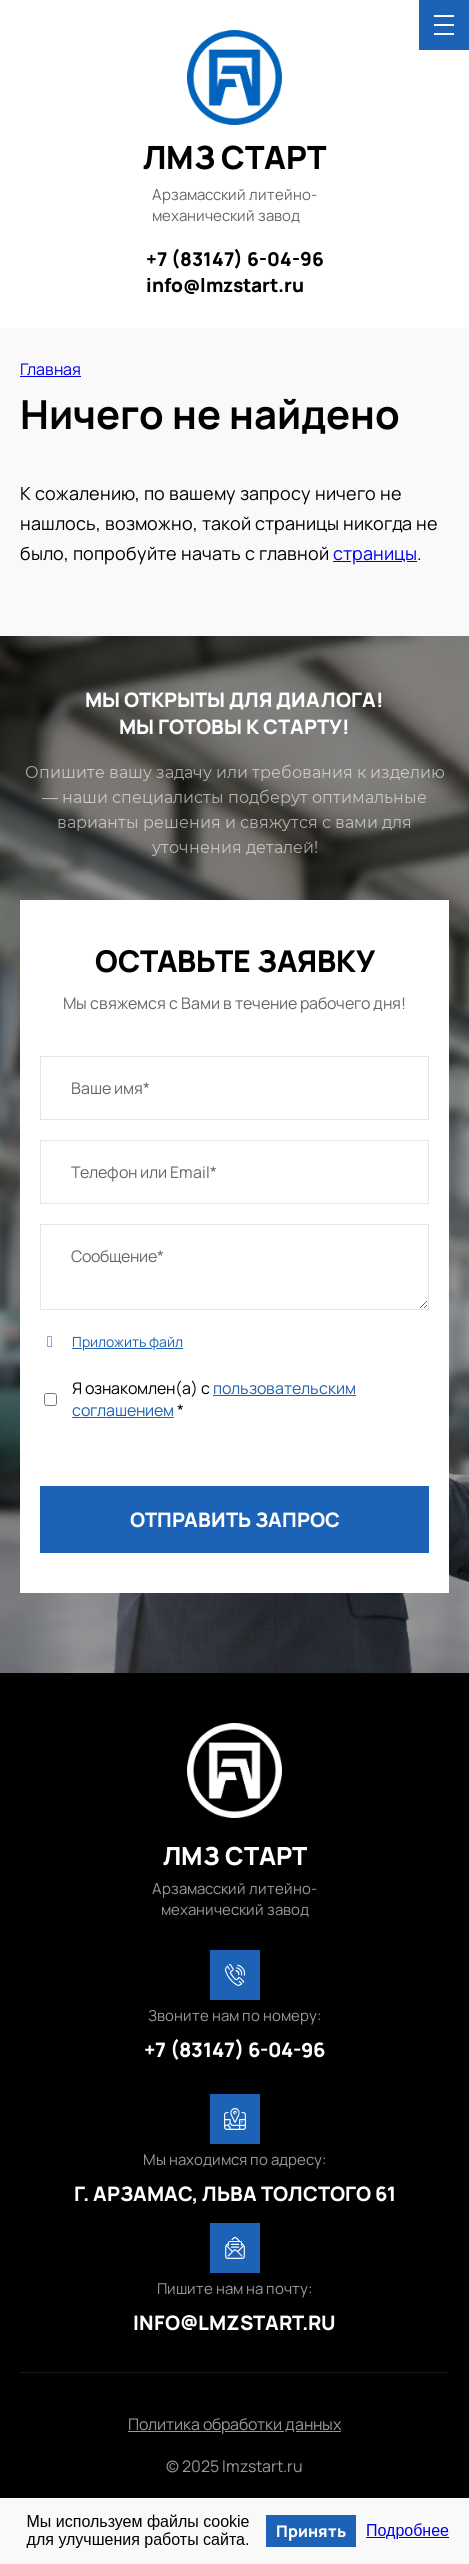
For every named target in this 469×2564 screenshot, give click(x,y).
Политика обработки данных (234, 2424)
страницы (375, 553)
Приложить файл (127, 1341)
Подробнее (407, 2530)
